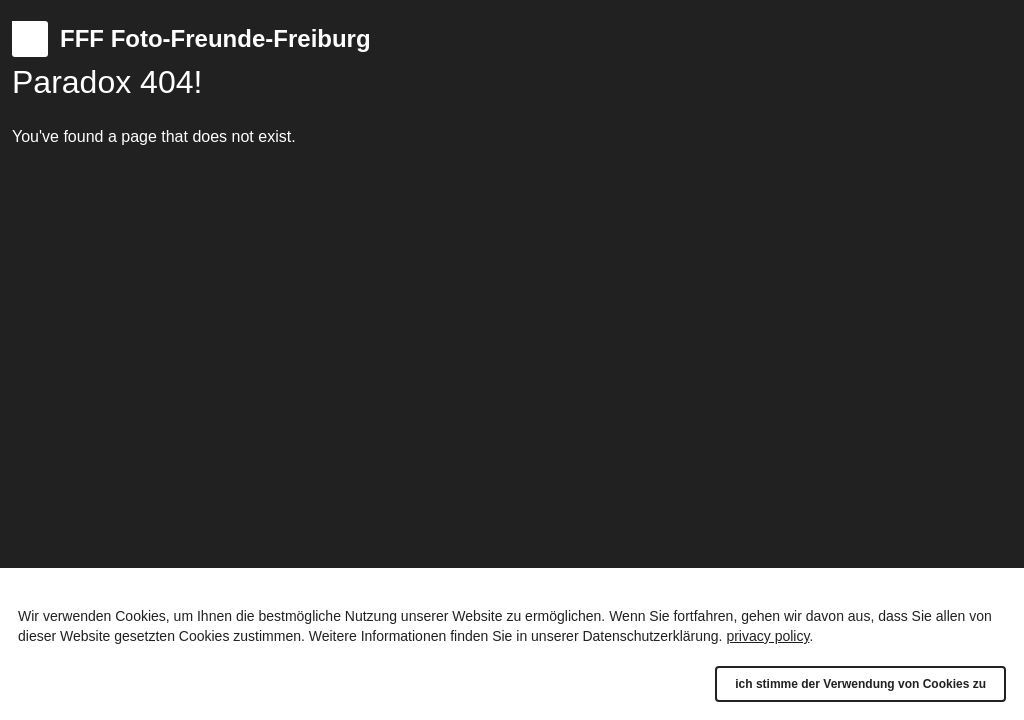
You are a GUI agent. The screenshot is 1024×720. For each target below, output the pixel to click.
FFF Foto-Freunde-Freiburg (215, 38)
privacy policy (767, 636)
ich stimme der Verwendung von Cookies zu (860, 684)
